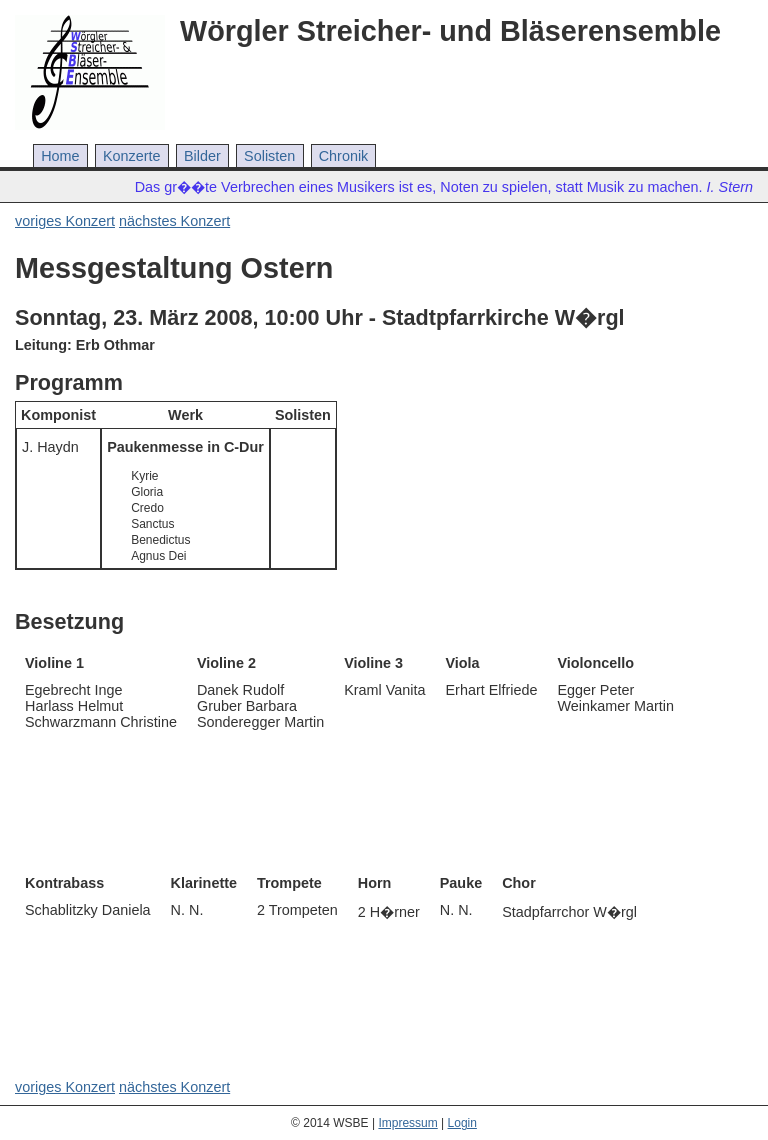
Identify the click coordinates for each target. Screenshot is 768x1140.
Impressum (407, 1123)
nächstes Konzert (174, 221)
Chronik (344, 156)
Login (462, 1123)
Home (60, 156)
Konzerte (132, 156)
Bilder (202, 156)
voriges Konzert (65, 221)
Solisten (269, 156)
